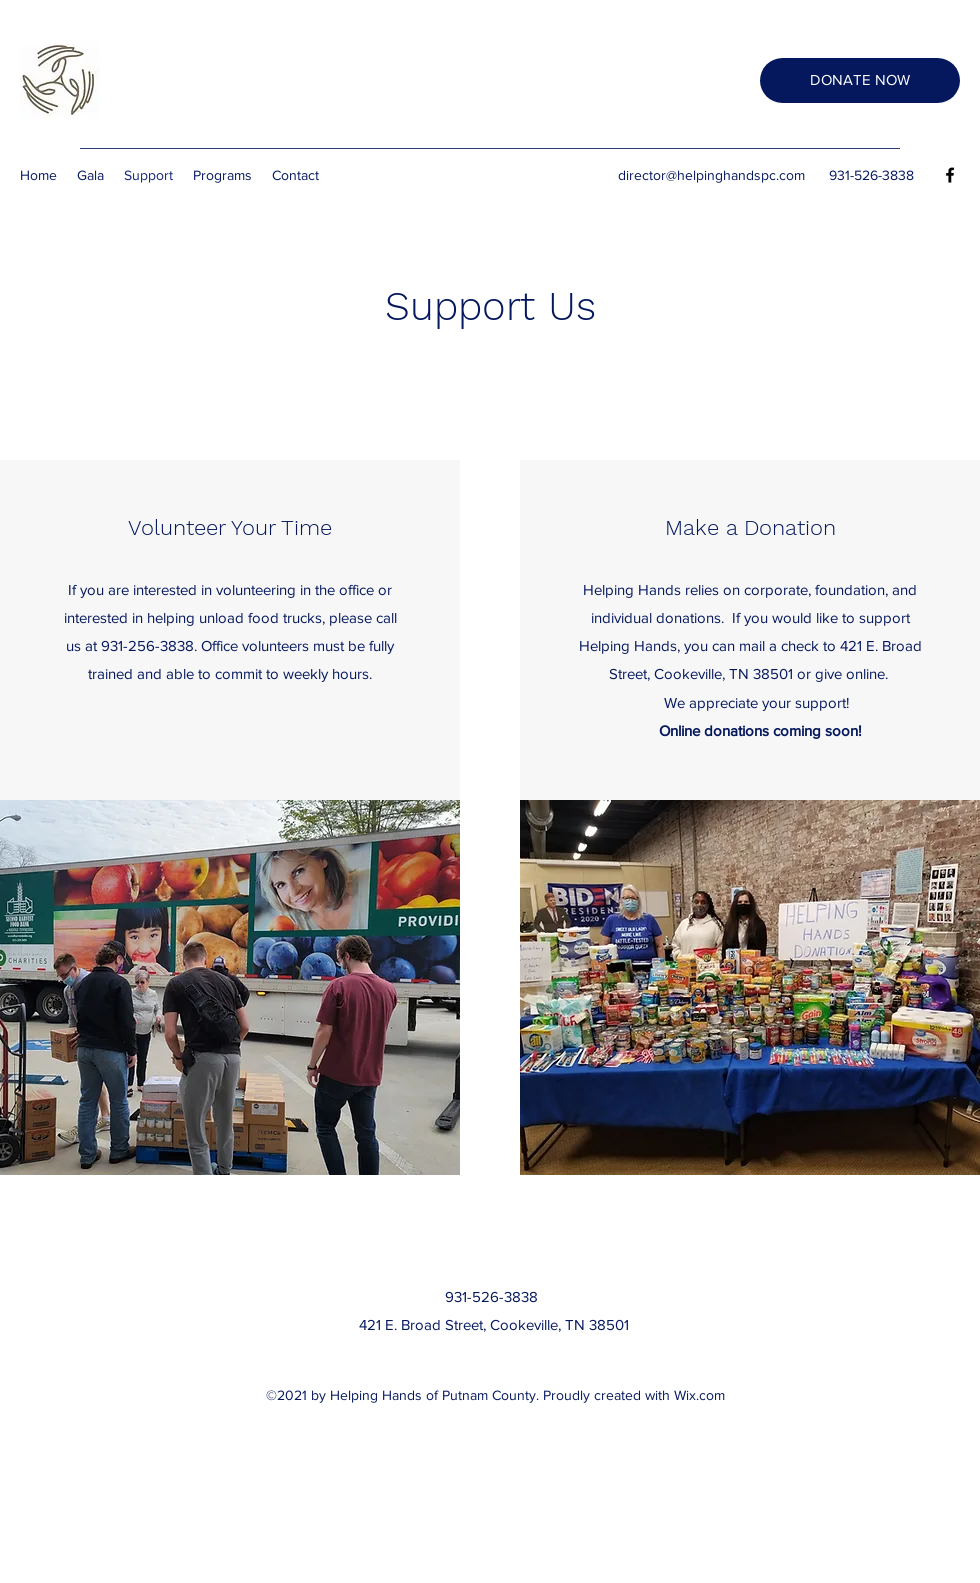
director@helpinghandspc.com (711, 175)
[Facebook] (950, 175)
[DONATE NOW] (860, 80)
